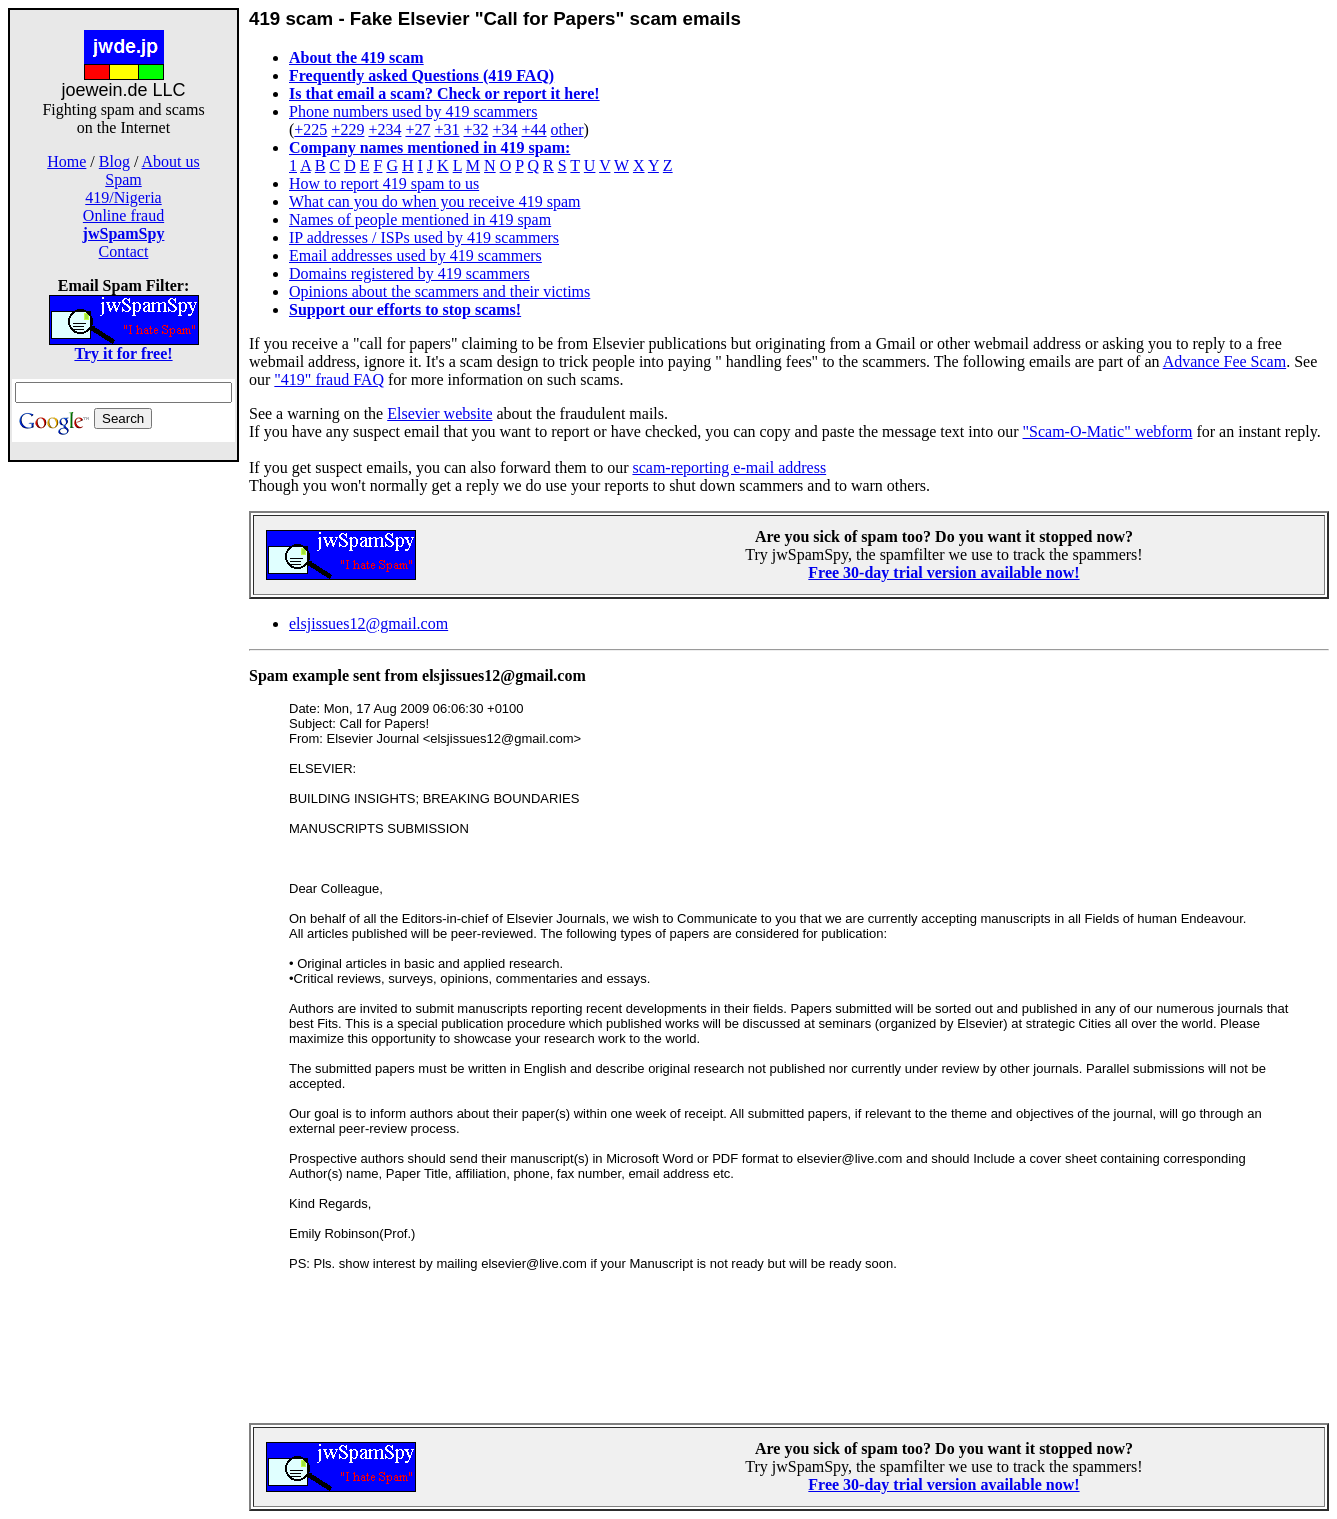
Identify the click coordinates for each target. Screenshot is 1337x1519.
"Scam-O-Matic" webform (1108, 431)
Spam (123, 179)
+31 (446, 129)
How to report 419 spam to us (384, 183)
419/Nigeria (123, 197)
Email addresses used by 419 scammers (415, 255)
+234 (384, 129)
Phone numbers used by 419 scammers (413, 111)
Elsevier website (439, 413)
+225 (310, 129)
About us (171, 161)
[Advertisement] (124, 778)
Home (66, 161)
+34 (505, 129)
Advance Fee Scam (1225, 361)
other (567, 129)
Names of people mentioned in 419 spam (420, 219)
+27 (417, 129)
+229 (347, 129)
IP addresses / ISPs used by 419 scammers (424, 237)
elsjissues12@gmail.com (368, 623)
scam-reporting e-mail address (729, 467)
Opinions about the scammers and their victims (439, 291)
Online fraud (123, 215)
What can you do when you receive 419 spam (434, 201)
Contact (124, 251)
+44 (534, 129)
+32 (475, 129)
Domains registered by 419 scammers (409, 273)
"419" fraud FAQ (329, 379)
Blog (114, 161)
